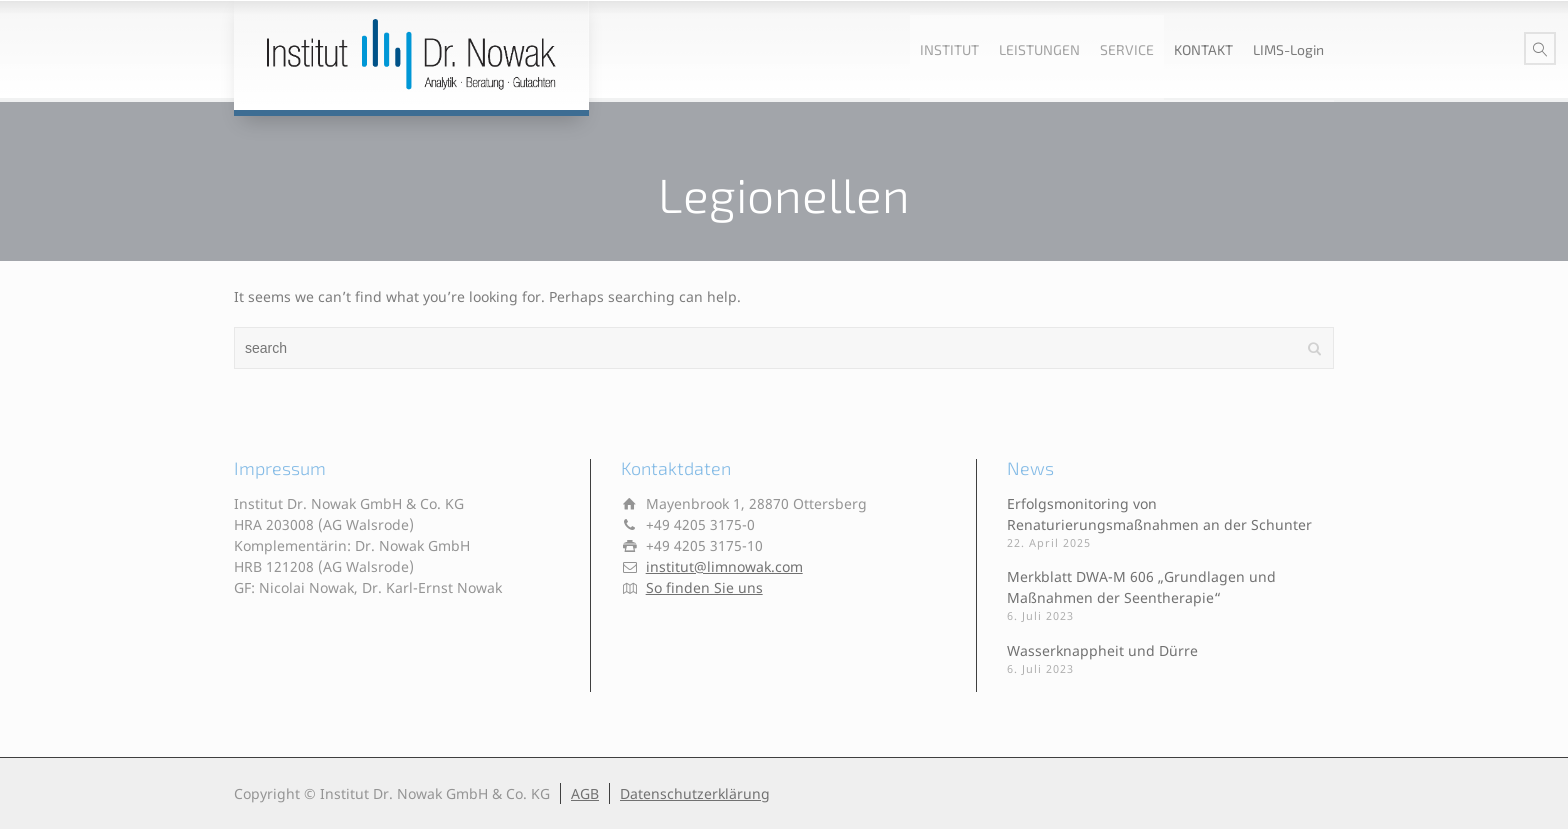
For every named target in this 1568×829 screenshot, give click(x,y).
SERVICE (1127, 49)
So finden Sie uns (704, 587)
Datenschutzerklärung (695, 793)
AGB (585, 793)
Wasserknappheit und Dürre (1102, 650)
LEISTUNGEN (1039, 49)
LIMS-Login (1288, 49)
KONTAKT (1203, 49)
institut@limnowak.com (724, 566)
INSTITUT (949, 49)
